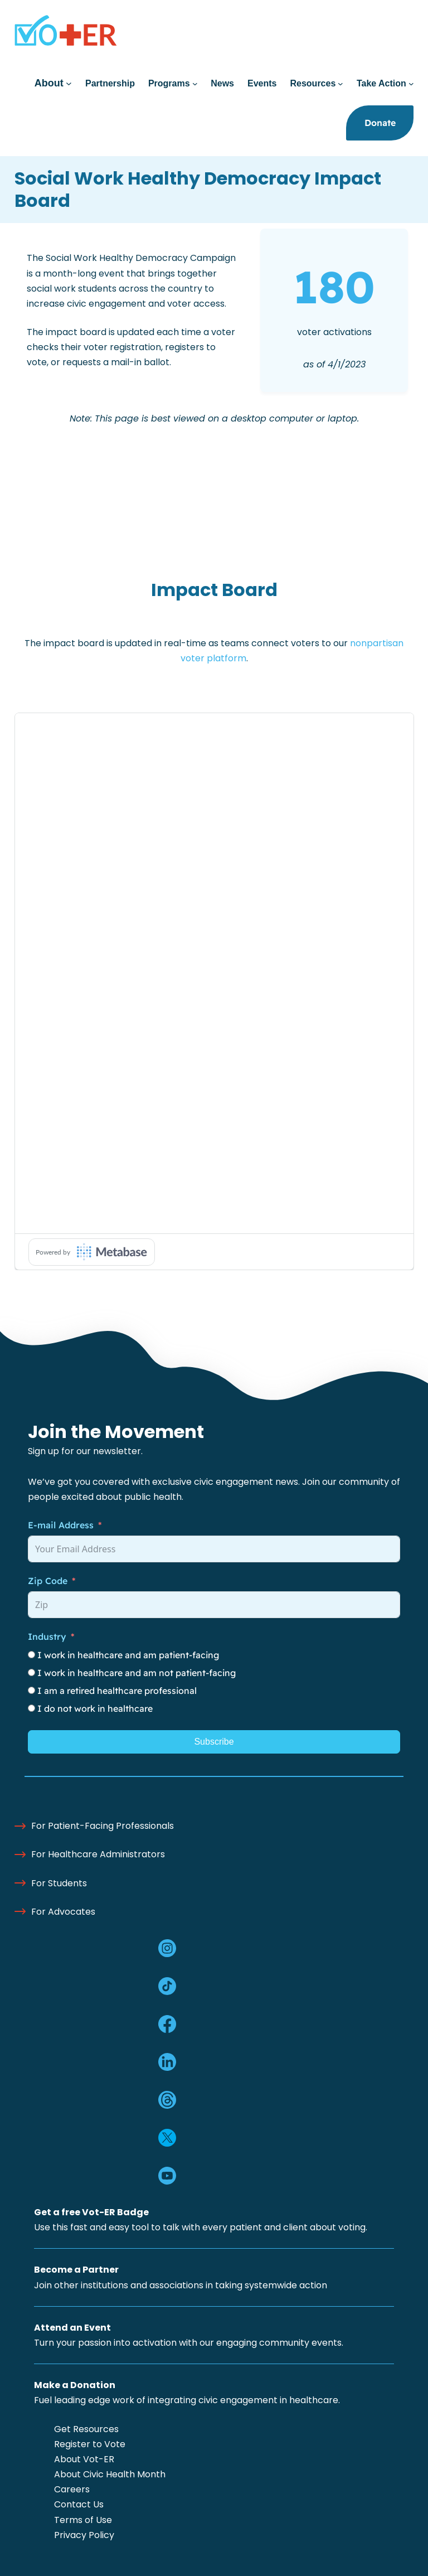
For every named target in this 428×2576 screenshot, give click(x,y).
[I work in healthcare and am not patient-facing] (31, 1672)
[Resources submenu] (340, 83)
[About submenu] (69, 83)
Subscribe (214, 1741)
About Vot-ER (84, 2459)
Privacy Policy (84, 2535)
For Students (59, 1883)
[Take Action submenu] (411, 83)
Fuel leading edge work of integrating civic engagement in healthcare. (187, 2400)
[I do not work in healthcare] (31, 1708)
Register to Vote (89, 2444)
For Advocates (63, 1911)
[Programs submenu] (195, 83)
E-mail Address (61, 1525)
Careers (72, 2489)
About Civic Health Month (110, 2474)
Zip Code (47, 1580)
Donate (380, 122)
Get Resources (86, 2429)
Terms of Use (83, 2520)
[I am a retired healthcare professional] (31, 1690)
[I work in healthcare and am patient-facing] (31, 1654)
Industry (47, 1636)
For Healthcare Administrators (98, 1854)
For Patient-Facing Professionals (102, 1825)
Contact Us (79, 2504)
